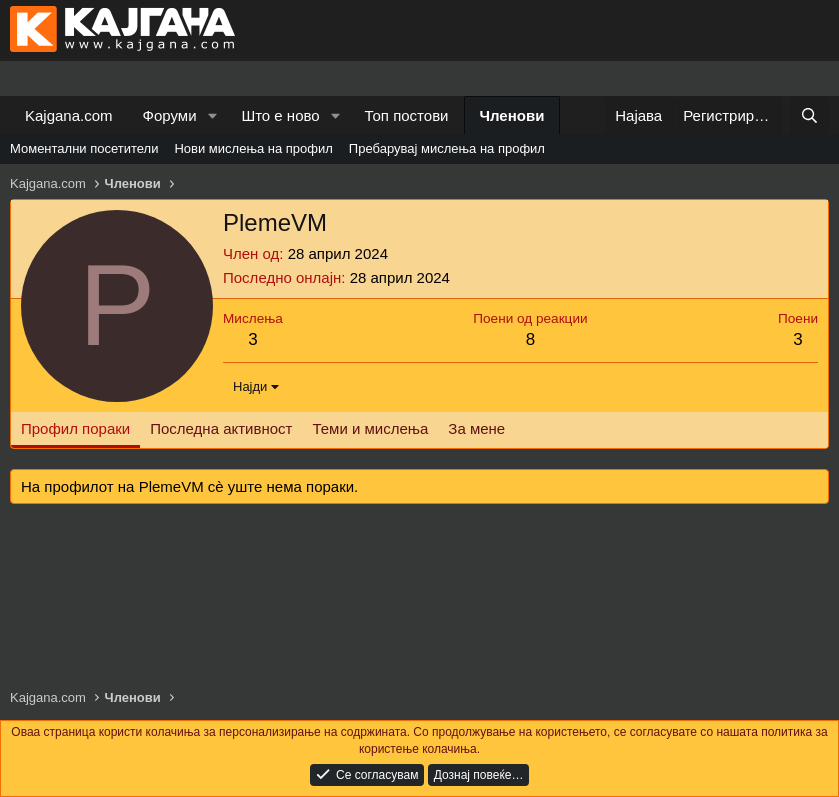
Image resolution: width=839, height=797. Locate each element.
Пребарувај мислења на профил (447, 148)
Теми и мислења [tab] (370, 428)
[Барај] (809, 115)
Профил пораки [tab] (75, 428)
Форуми (170, 115)
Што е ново (280, 115)
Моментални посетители (84, 148)
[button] (212, 115)
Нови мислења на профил (253, 148)
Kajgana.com (69, 115)
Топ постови (407, 115)
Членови (512, 115)
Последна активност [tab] (221, 428)
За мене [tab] (476, 428)
